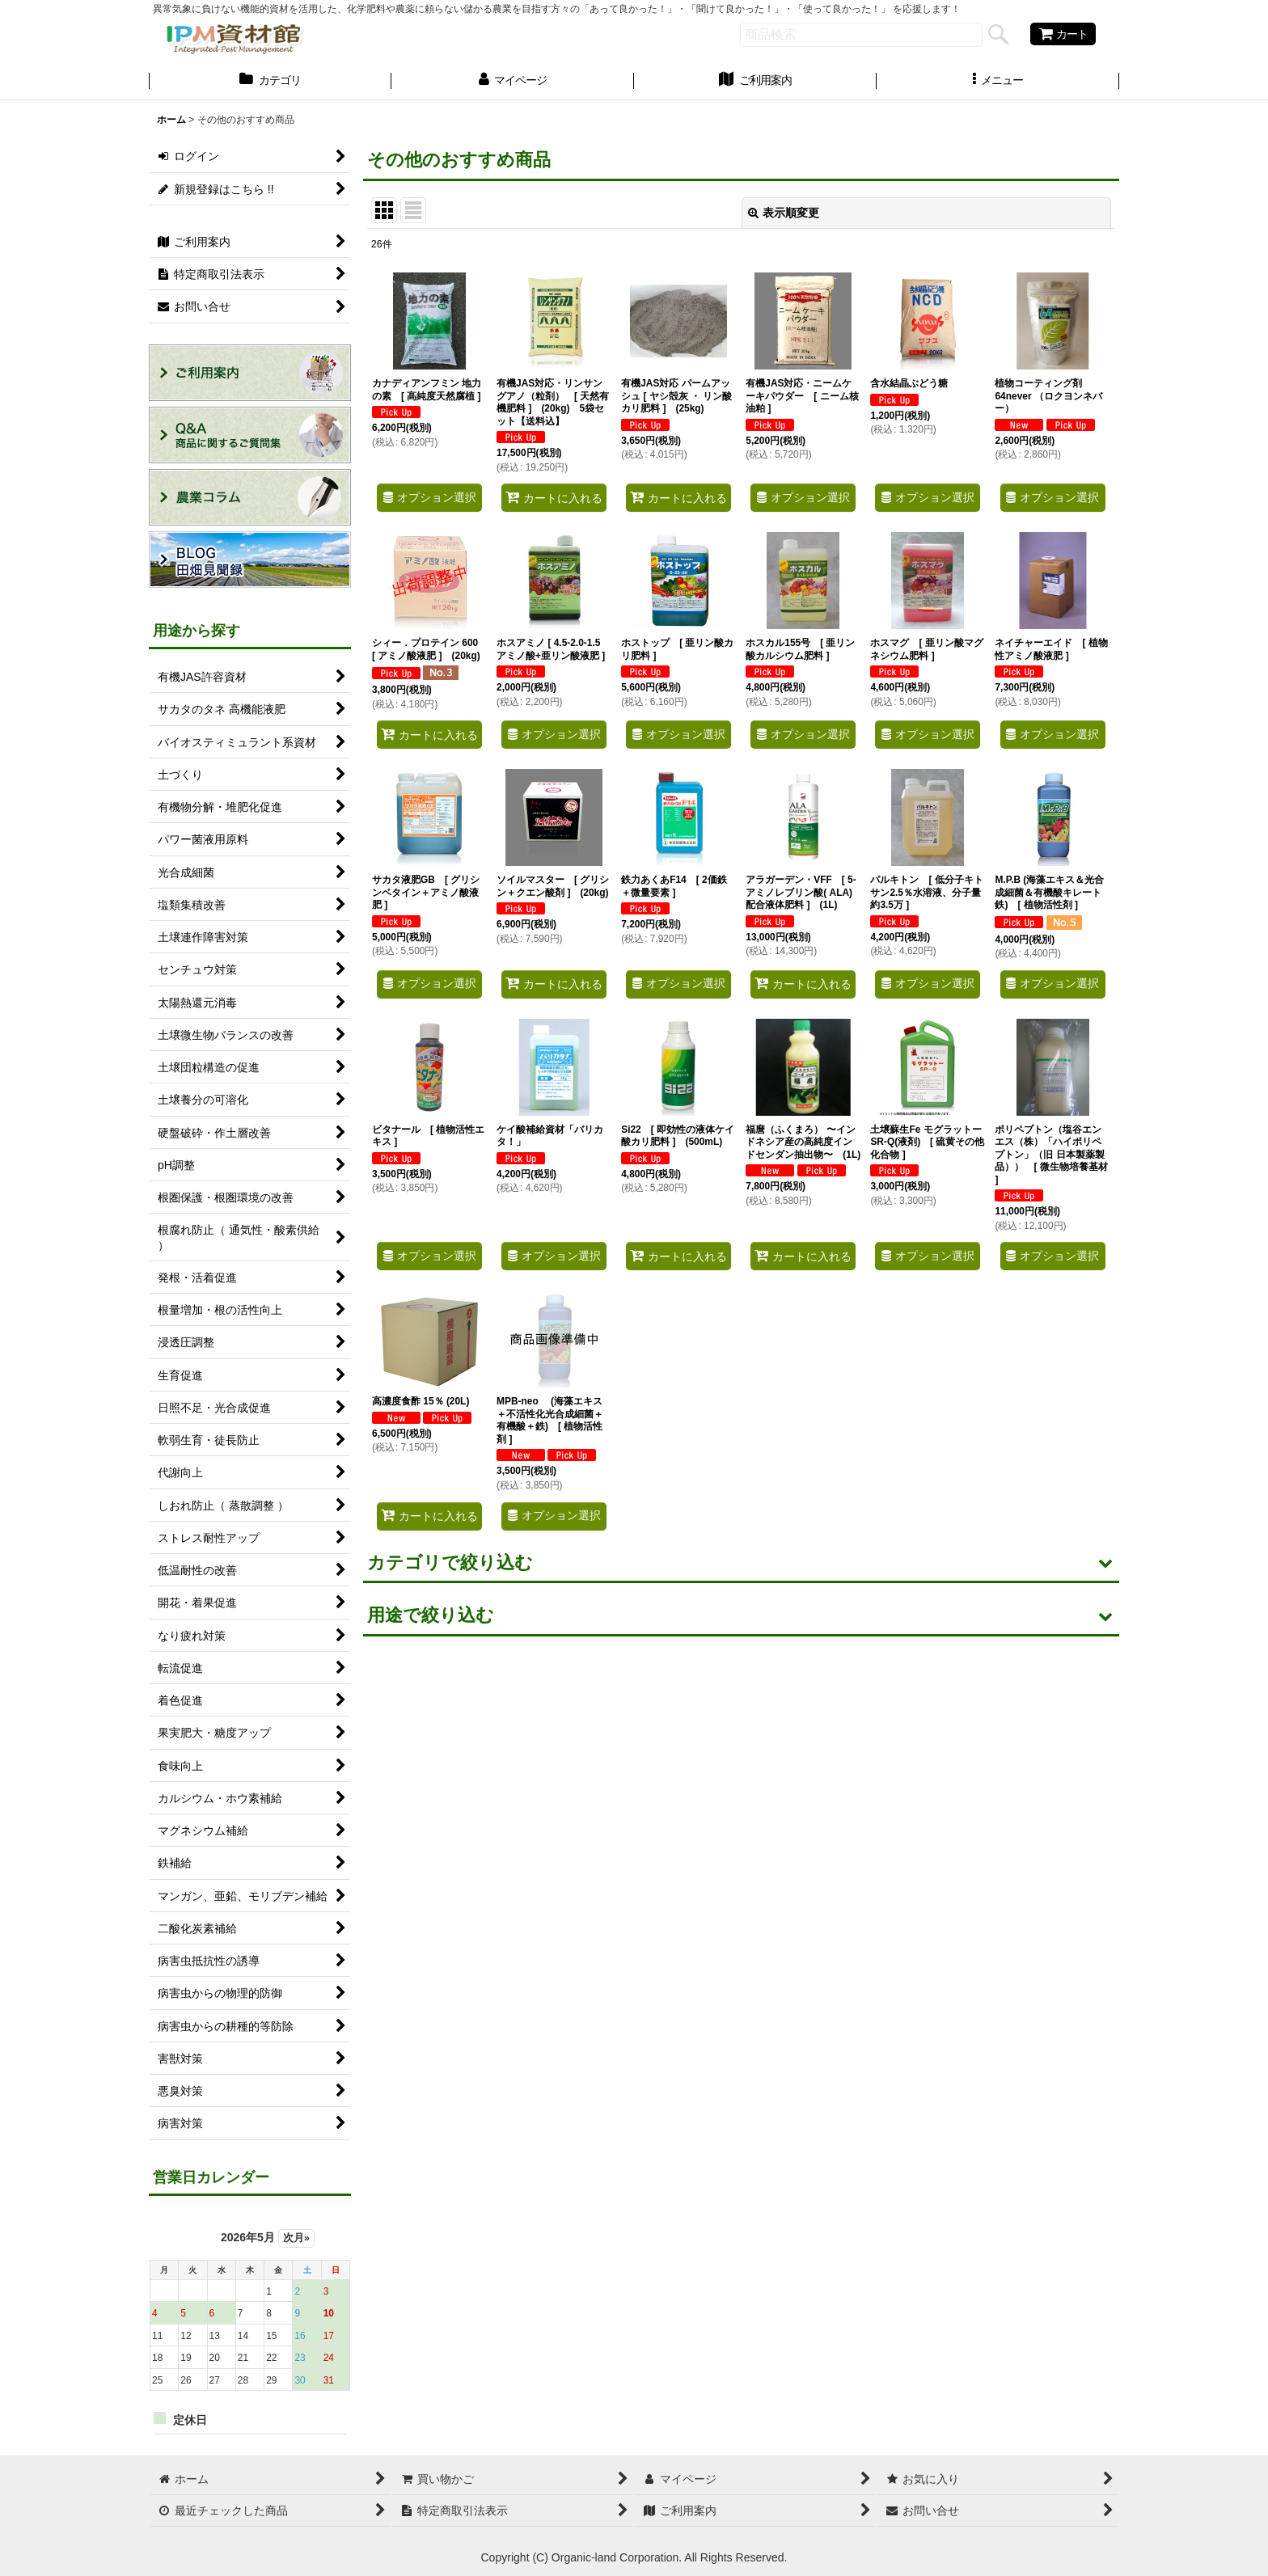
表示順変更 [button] (783, 212)
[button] (998, 81)
